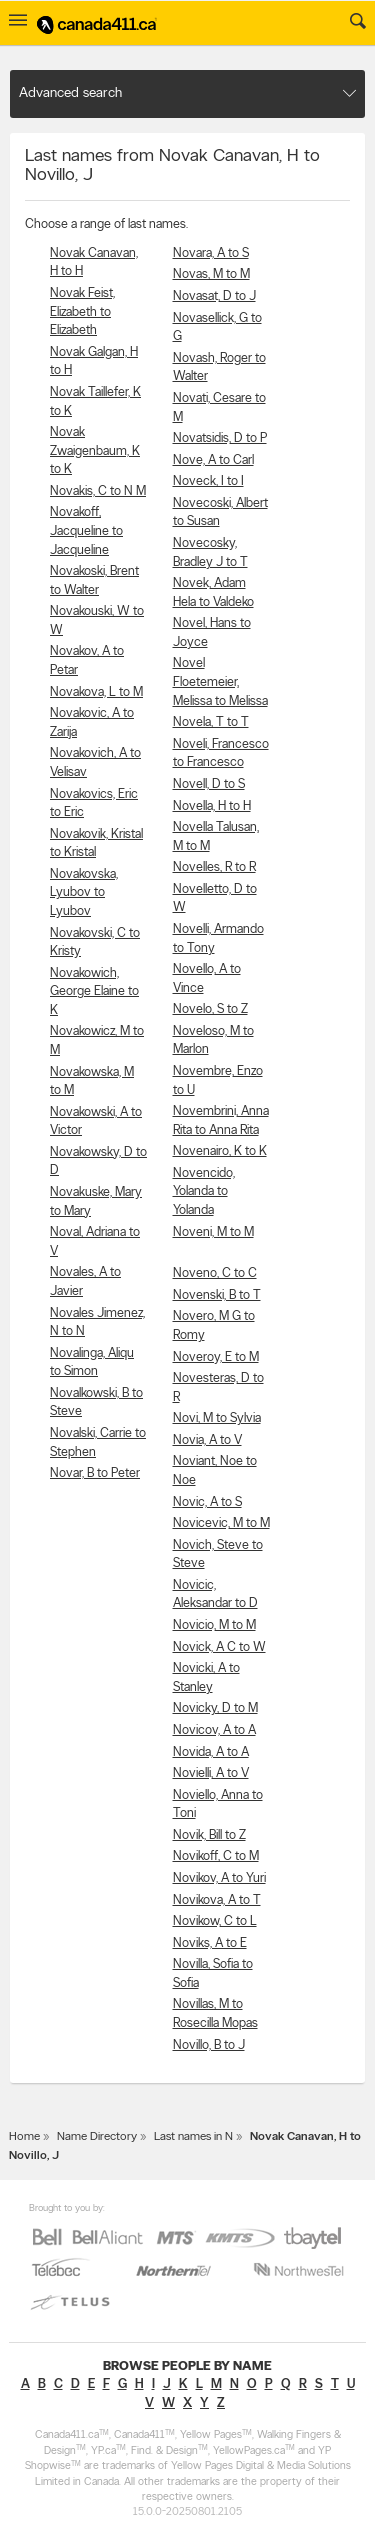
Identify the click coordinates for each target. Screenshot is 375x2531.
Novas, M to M (211, 274)
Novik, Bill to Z (209, 1835)
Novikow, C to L (215, 1921)
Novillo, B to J (209, 2045)
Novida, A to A (211, 1752)
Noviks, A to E (210, 1943)
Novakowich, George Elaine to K (94, 992)
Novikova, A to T (217, 1900)
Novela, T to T (211, 722)
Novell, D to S (209, 784)
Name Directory (97, 2137)
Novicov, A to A (214, 1730)
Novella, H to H (212, 806)
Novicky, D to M (215, 1708)
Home (24, 2137)
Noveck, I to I (208, 481)
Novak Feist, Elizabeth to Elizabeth (82, 312)
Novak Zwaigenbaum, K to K (95, 451)
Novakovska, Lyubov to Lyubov (84, 893)
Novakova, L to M (96, 692)
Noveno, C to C (215, 1273)
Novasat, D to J (214, 296)
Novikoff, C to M (216, 1856)
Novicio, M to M (214, 1625)
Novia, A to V (207, 1440)
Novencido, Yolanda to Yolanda (204, 1192)
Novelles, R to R (214, 867)
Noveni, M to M (213, 1232)
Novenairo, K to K (220, 1151)
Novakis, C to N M (98, 491)
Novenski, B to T (217, 1295)
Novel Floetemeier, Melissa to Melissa (220, 682)
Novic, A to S (207, 1502)
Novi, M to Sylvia (217, 1418)
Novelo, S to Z (210, 1009)
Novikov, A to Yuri (219, 1878)
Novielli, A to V (211, 1773)
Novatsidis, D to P (220, 438)
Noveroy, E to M (216, 1357)
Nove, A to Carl (213, 460)
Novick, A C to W (219, 1647)
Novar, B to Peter (95, 1473)
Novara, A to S (211, 253)
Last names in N (193, 2137)
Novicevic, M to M (221, 1523)
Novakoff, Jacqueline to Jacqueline (86, 531)
